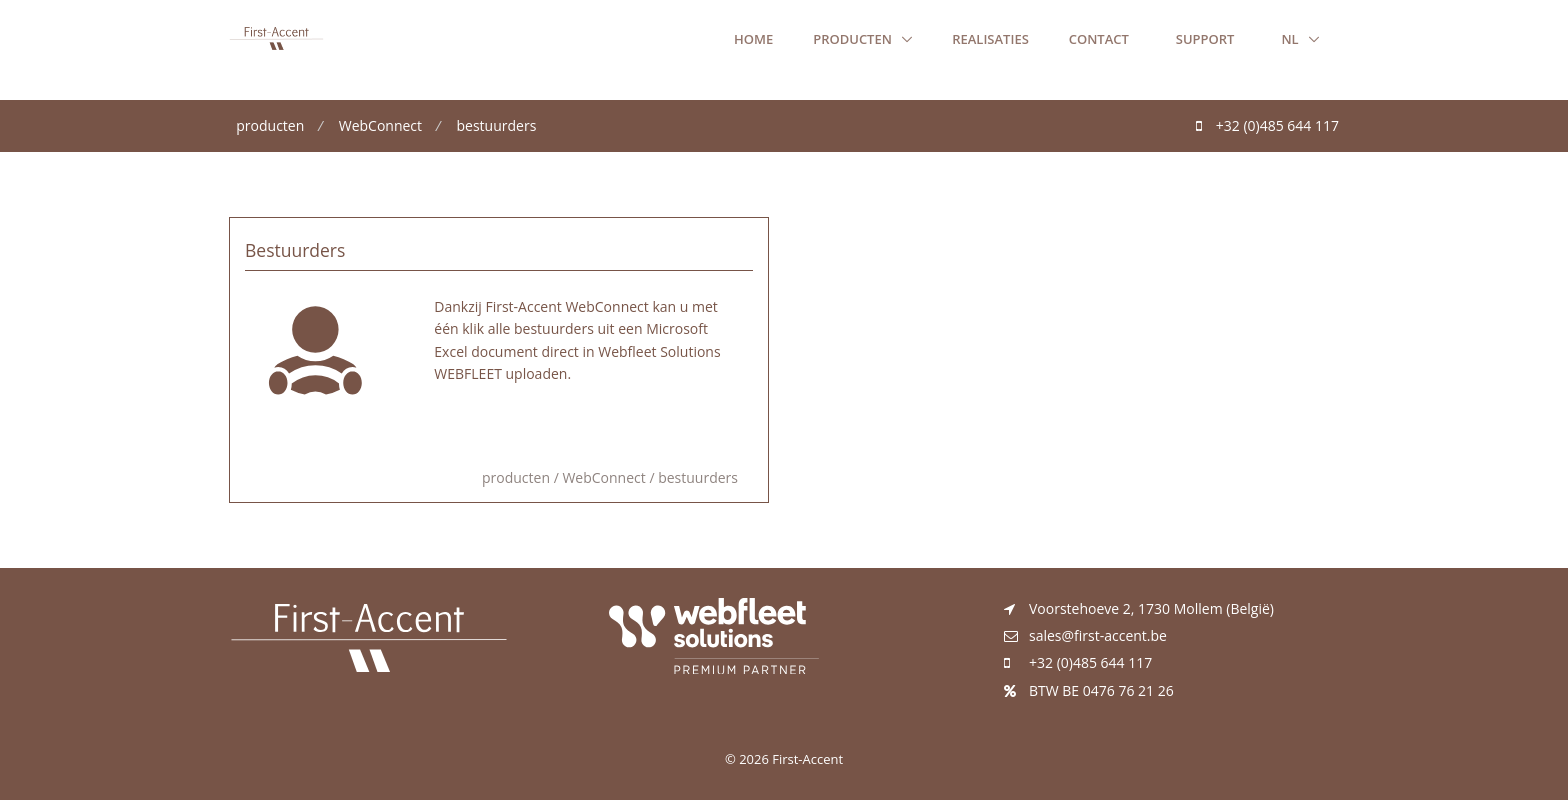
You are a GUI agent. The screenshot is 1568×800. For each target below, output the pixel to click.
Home (753, 39)
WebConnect (380, 125)
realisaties (990, 39)
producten (854, 39)
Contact (1099, 39)
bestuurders (497, 125)
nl (1291, 39)
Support (1205, 39)
